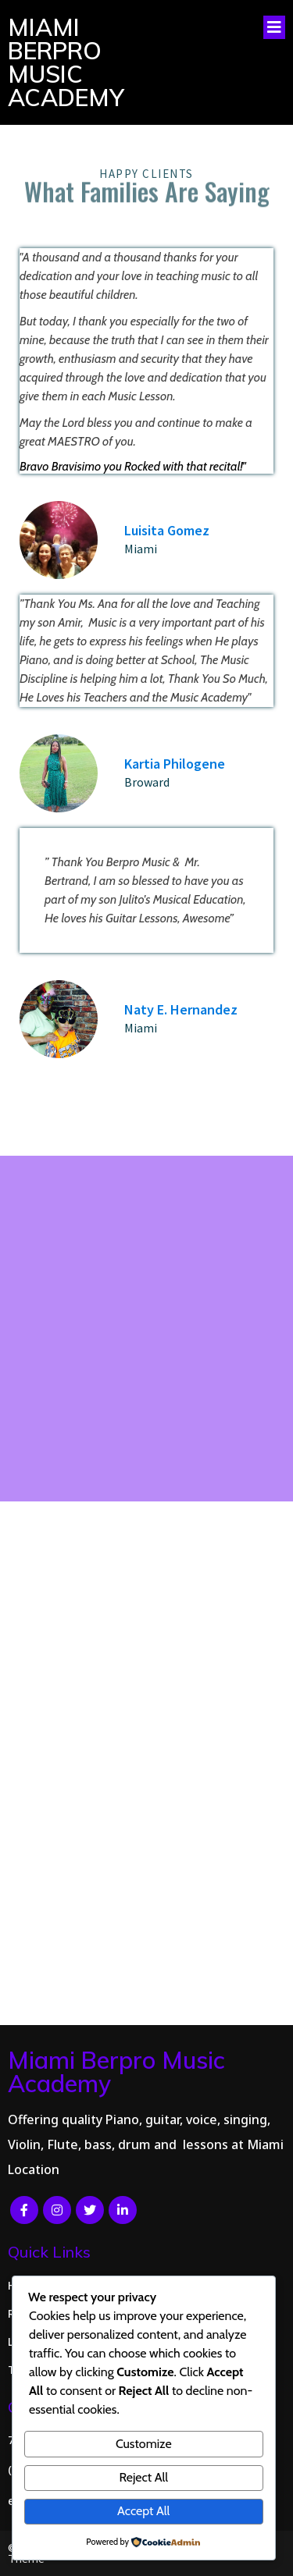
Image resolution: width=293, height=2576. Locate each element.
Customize (144, 2443)
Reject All (143, 2477)
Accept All (143, 2510)
